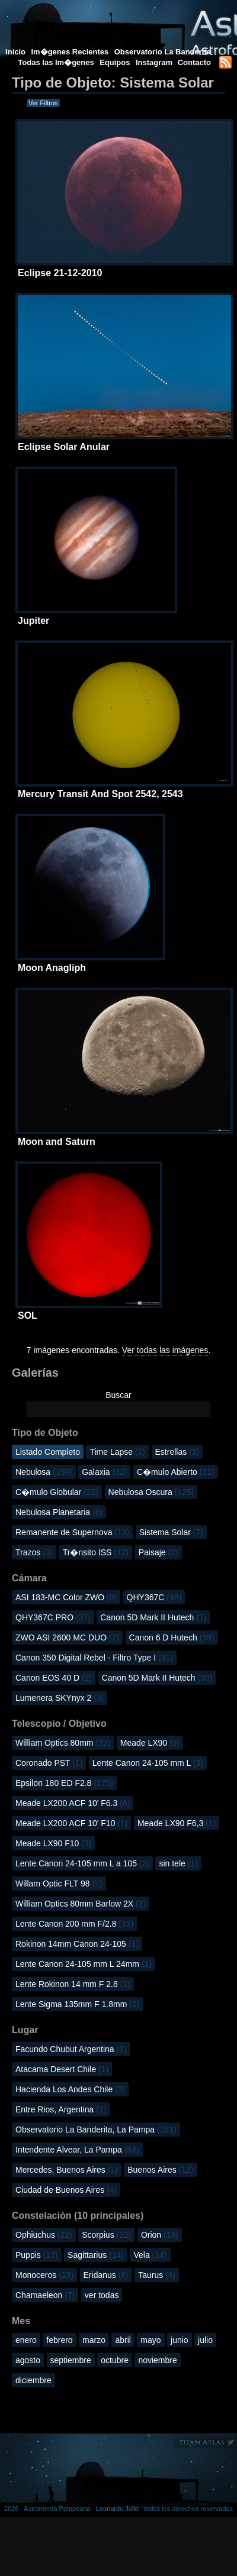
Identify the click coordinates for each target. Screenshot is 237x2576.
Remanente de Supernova (72, 1532)
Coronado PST (48, 1763)
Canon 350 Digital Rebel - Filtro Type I (94, 1657)
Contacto (194, 62)
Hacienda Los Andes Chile (70, 2089)
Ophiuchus (43, 2235)
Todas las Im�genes (56, 62)
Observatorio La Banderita (162, 51)
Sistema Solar (171, 1532)
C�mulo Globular (56, 1492)
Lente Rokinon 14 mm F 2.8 (72, 1984)
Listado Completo (47, 1452)
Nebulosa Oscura (151, 1492)
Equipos (115, 62)
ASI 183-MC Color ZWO (66, 1597)
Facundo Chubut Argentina (71, 2049)
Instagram (155, 62)
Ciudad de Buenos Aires (66, 2190)
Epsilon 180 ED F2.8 (64, 1783)
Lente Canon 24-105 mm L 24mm (83, 1964)
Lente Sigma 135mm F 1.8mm (77, 2004)
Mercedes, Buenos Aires (66, 2169)
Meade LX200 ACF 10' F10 (71, 1823)
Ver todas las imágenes (165, 1350)
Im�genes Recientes (69, 51)
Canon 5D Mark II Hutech (153, 1617)
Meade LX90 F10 (53, 1843)
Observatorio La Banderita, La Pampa (96, 2129)
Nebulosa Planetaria (59, 1512)
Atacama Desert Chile (61, 2069)
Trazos (34, 1552)
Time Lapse (117, 1452)
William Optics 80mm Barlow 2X (80, 1903)
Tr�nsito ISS (96, 1552)
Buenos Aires (160, 2169)
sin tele (178, 1863)
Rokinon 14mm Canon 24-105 (77, 1944)
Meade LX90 (150, 1742)
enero (26, 2340)
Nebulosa (43, 1472)
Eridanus (106, 2275)
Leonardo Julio (117, 2508)
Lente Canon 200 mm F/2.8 (74, 1923)
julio (205, 2340)
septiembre (70, 2360)
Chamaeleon (45, 2295)
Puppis (36, 2255)
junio (179, 2340)
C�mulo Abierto (175, 1472)
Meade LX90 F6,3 (176, 1823)
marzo (93, 2340)
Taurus (156, 2275)
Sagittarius (96, 2255)
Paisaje (158, 1552)
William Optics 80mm (62, 1742)
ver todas (102, 2295)
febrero (59, 2340)
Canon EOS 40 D (53, 1677)
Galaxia (104, 1472)
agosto (27, 2360)
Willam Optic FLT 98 (59, 1883)
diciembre (33, 2380)
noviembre (157, 2360)
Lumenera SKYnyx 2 (59, 1698)
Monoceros (44, 2275)
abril (122, 2340)
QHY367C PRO (53, 1617)
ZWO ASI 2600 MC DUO (67, 1637)
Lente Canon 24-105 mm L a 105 (82, 1863)
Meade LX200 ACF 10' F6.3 (72, 1803)
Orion (159, 2235)
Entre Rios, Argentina (60, 2109)
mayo (150, 2340)
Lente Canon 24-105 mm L (147, 1763)
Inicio (15, 51)
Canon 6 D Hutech (171, 1637)
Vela (149, 2255)
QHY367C (154, 1597)
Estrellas (177, 1452)
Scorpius (106, 2235)
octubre (115, 2360)
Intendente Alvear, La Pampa (77, 2149)
